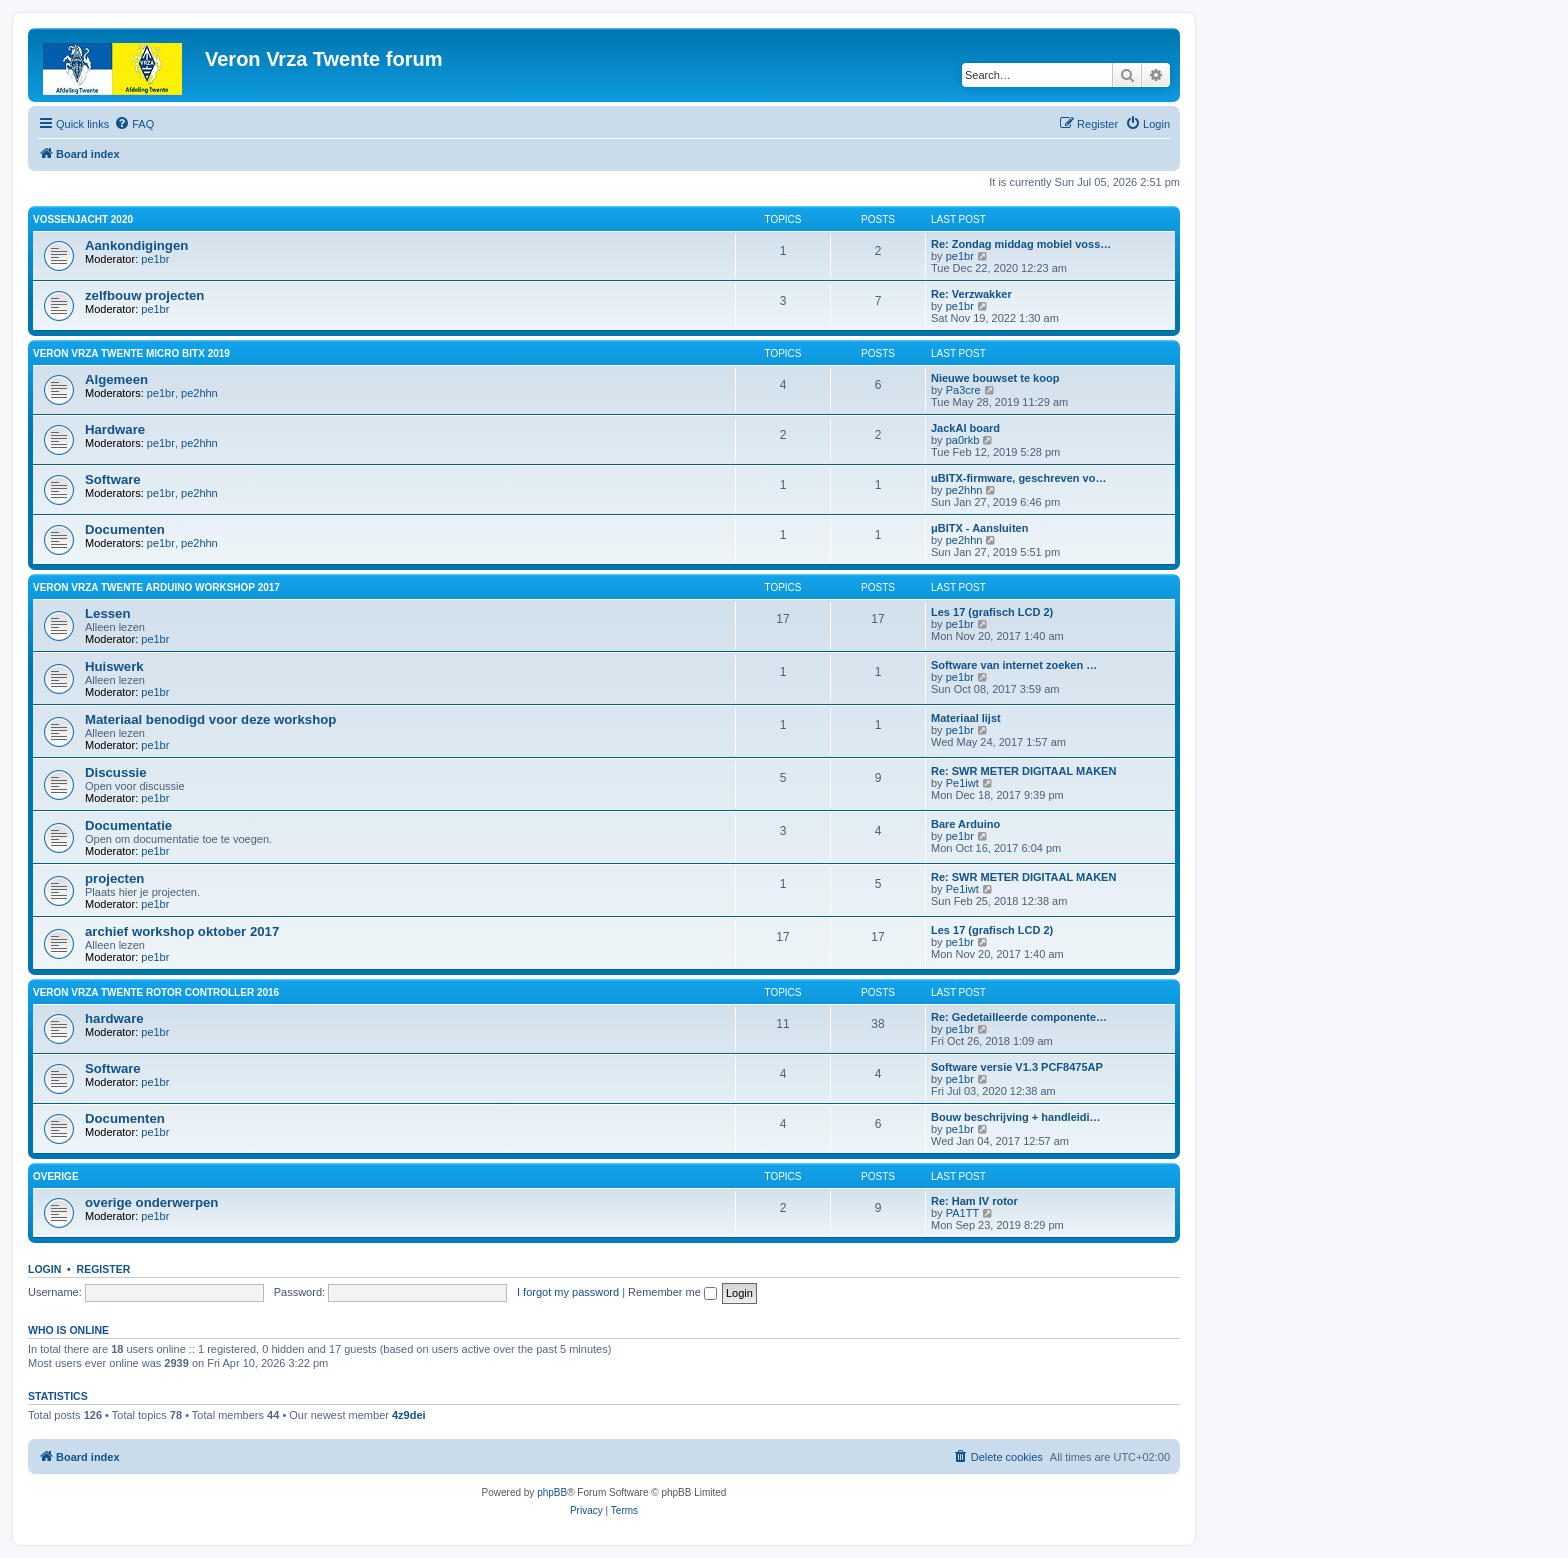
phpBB (552, 1492)
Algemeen (116, 379)
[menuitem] (134, 124)
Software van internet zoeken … (1014, 665)
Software (113, 479)
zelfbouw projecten (144, 295)
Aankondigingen (136, 245)
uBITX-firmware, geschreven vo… (1018, 478)
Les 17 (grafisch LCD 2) (992, 612)
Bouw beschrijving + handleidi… (1016, 1117)
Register (104, 1269)
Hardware (115, 429)
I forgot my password (568, 1292)
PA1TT (962, 1213)
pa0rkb (963, 440)
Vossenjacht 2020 (83, 219)
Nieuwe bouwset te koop (995, 378)
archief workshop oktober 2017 (182, 931)
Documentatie (128, 825)
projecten (114, 878)
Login (44, 1269)
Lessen (107, 613)
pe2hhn (199, 393)
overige (56, 1176)
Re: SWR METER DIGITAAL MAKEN (1023, 771)
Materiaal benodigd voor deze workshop (210, 719)
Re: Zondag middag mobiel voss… (1021, 244)
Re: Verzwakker (971, 294)
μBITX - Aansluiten (979, 528)
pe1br (155, 259)
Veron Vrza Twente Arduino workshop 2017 (156, 587)
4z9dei (409, 1415)
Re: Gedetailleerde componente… (1019, 1017)
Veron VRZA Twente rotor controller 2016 (156, 992)
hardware (114, 1018)
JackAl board (965, 428)
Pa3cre (963, 390)
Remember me (672, 1292)
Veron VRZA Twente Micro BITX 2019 (131, 353)
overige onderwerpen (151, 1202)
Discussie (116, 772)
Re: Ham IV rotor (974, 1201)
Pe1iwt (962, 783)
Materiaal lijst (966, 718)
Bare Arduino (965, 824)
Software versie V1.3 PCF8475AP (1017, 1067)
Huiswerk (114, 666)
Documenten (125, 529)
